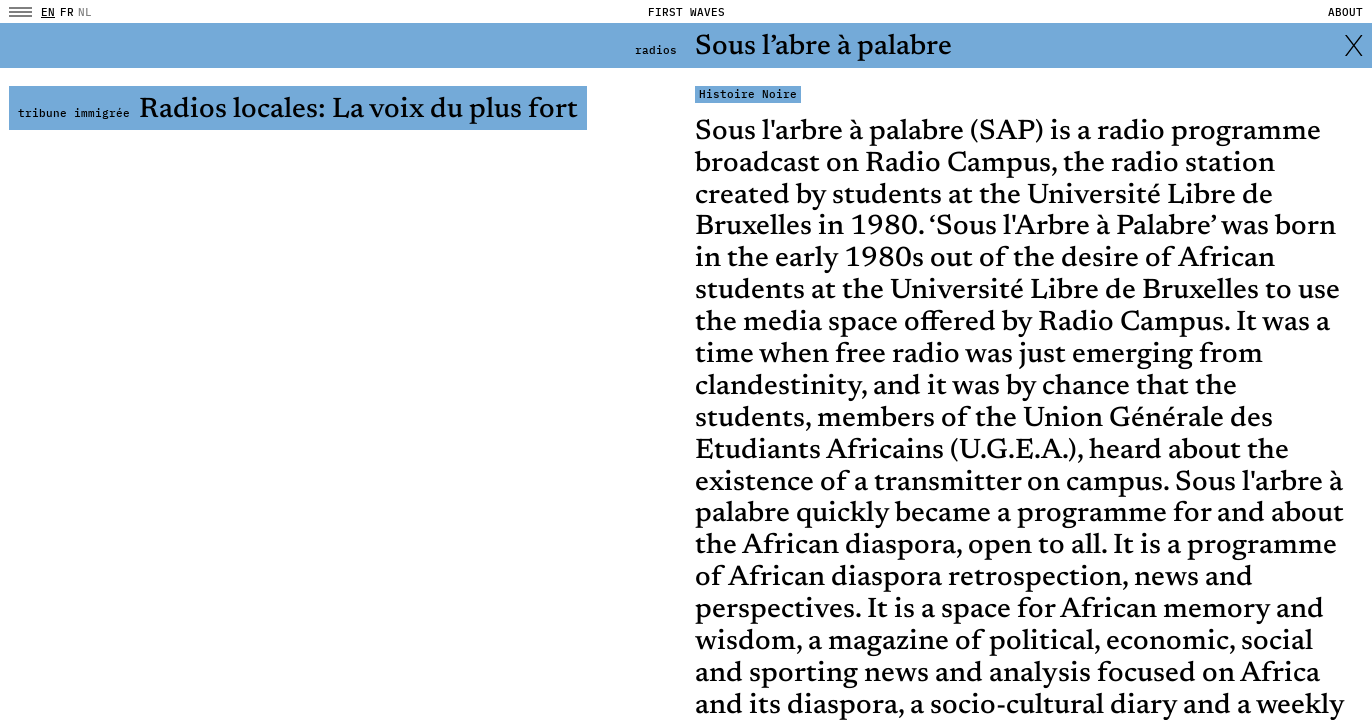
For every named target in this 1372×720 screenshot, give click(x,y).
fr (67, 12)
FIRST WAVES (686, 12)
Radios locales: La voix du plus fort (298, 110)
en (48, 12)
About (1345, 12)
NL (85, 12)
